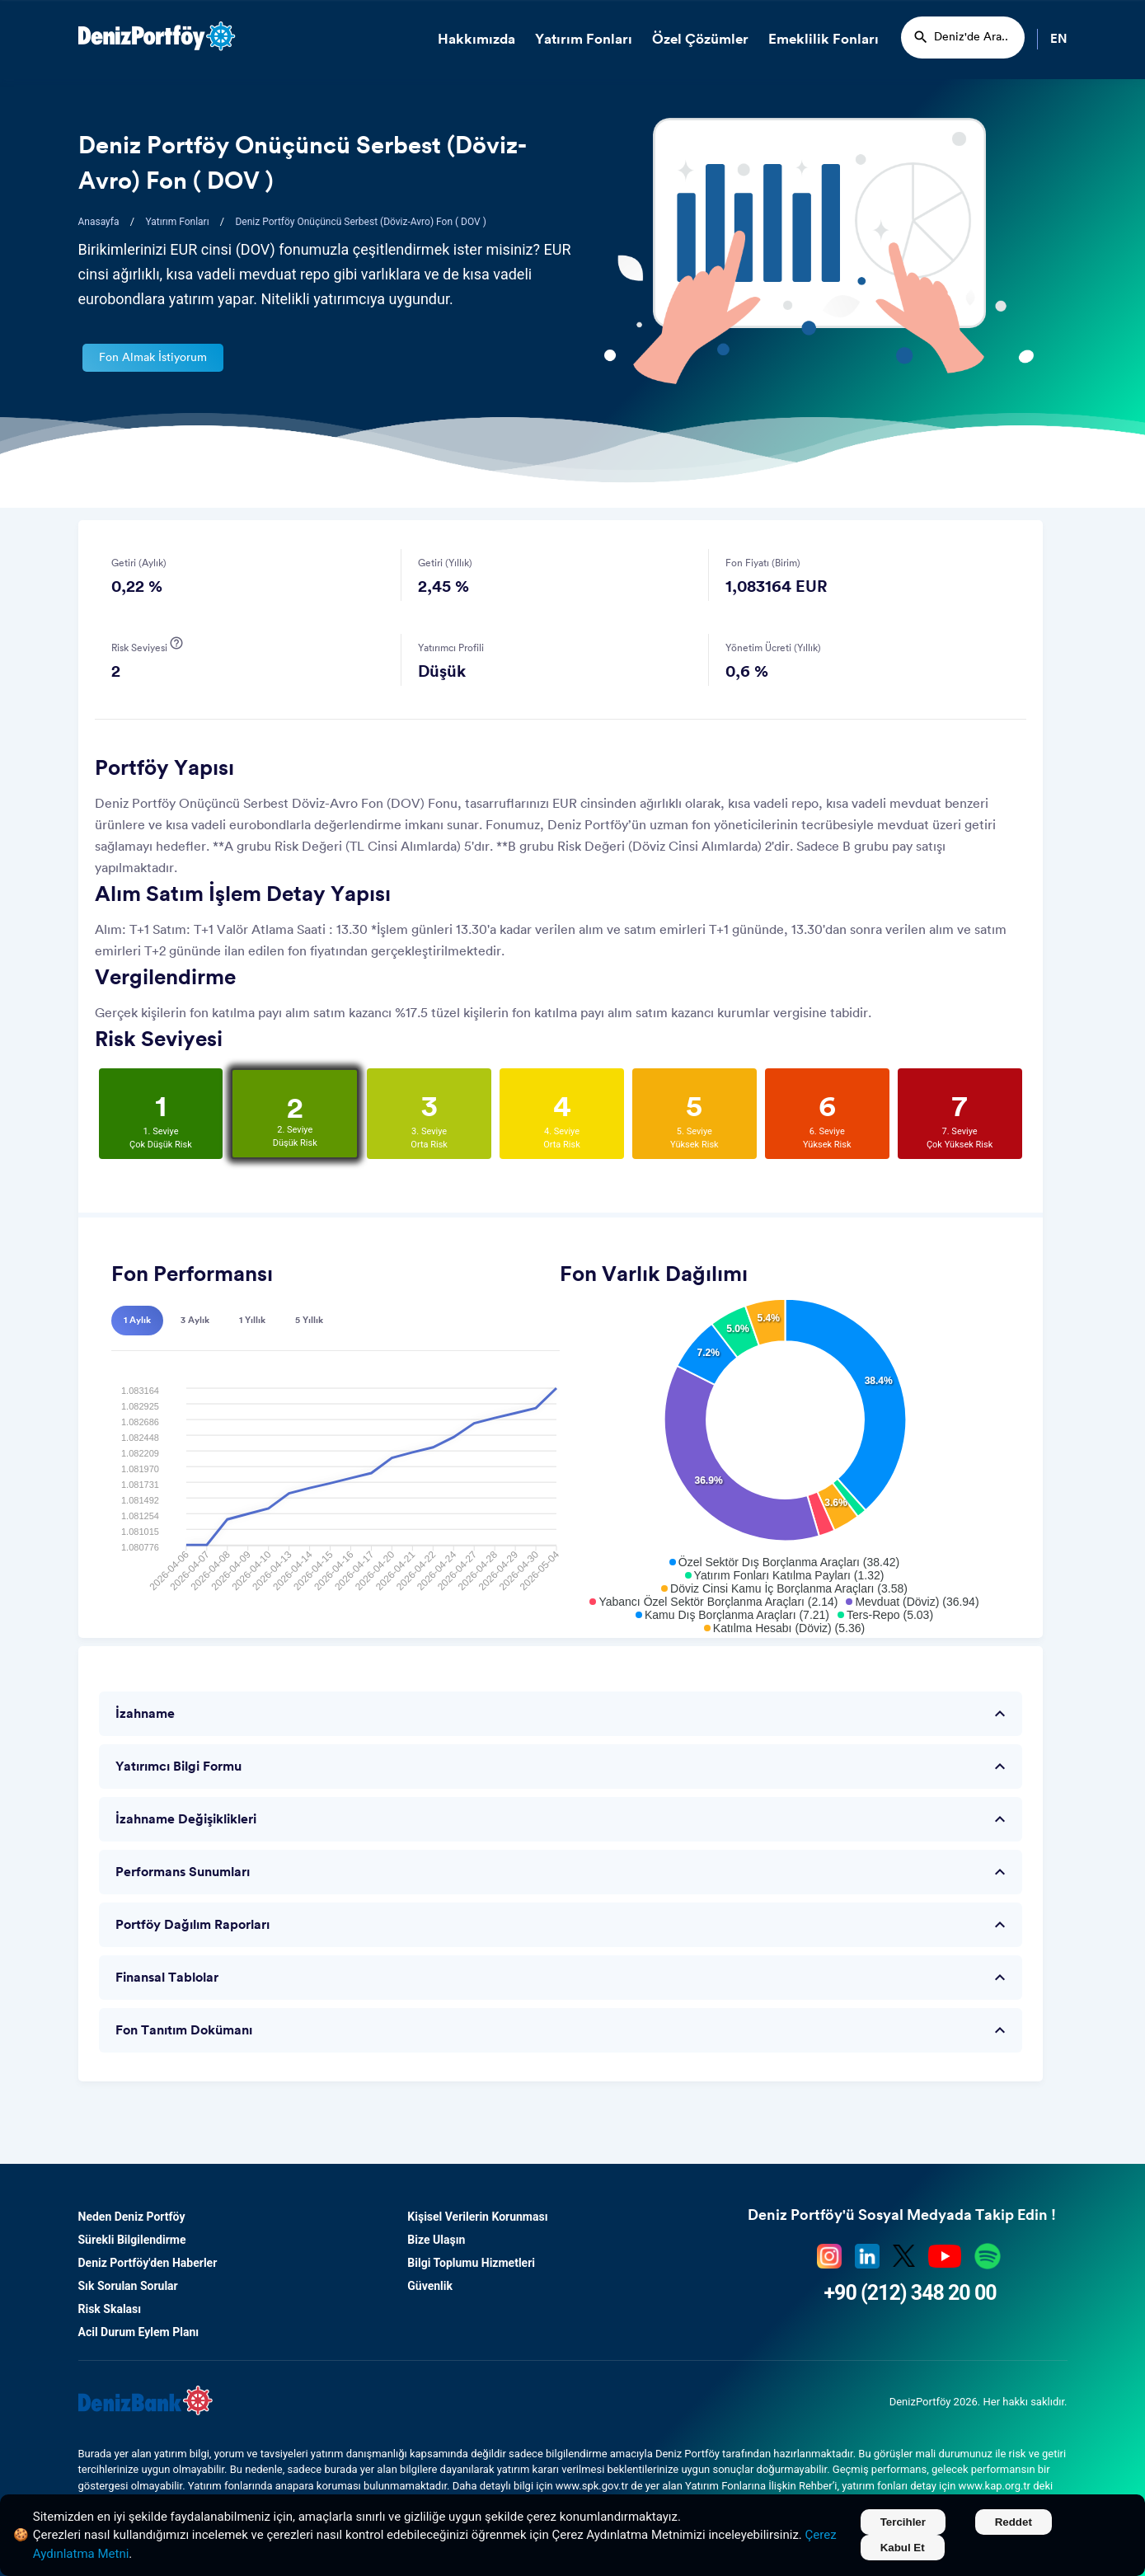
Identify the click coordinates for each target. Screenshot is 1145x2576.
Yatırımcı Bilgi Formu (562, 1766)
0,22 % (136, 587)
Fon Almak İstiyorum (153, 358)
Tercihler (903, 2522)
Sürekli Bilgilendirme (132, 2239)
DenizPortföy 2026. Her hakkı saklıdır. (978, 2401)
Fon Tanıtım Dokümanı (562, 2030)
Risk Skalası (110, 2309)
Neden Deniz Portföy (131, 2216)
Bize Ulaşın (436, 2239)
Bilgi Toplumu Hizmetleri (471, 2262)
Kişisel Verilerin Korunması (477, 2216)
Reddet (1013, 2522)
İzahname (562, 1714)
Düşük (442, 672)
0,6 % (746, 672)
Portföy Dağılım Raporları (562, 1925)
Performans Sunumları (562, 1872)
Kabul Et (902, 2547)
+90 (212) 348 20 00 (910, 2293)
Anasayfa (99, 222)
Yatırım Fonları (583, 39)
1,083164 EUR (776, 587)
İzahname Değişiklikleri (562, 1819)
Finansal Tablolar (562, 1977)
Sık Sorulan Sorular (128, 2285)
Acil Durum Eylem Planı (138, 2332)
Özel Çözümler (700, 39)
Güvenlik (430, 2285)
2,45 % (443, 587)
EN (1059, 39)
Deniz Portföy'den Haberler (148, 2262)
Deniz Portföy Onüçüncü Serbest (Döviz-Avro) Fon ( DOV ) (360, 222)
